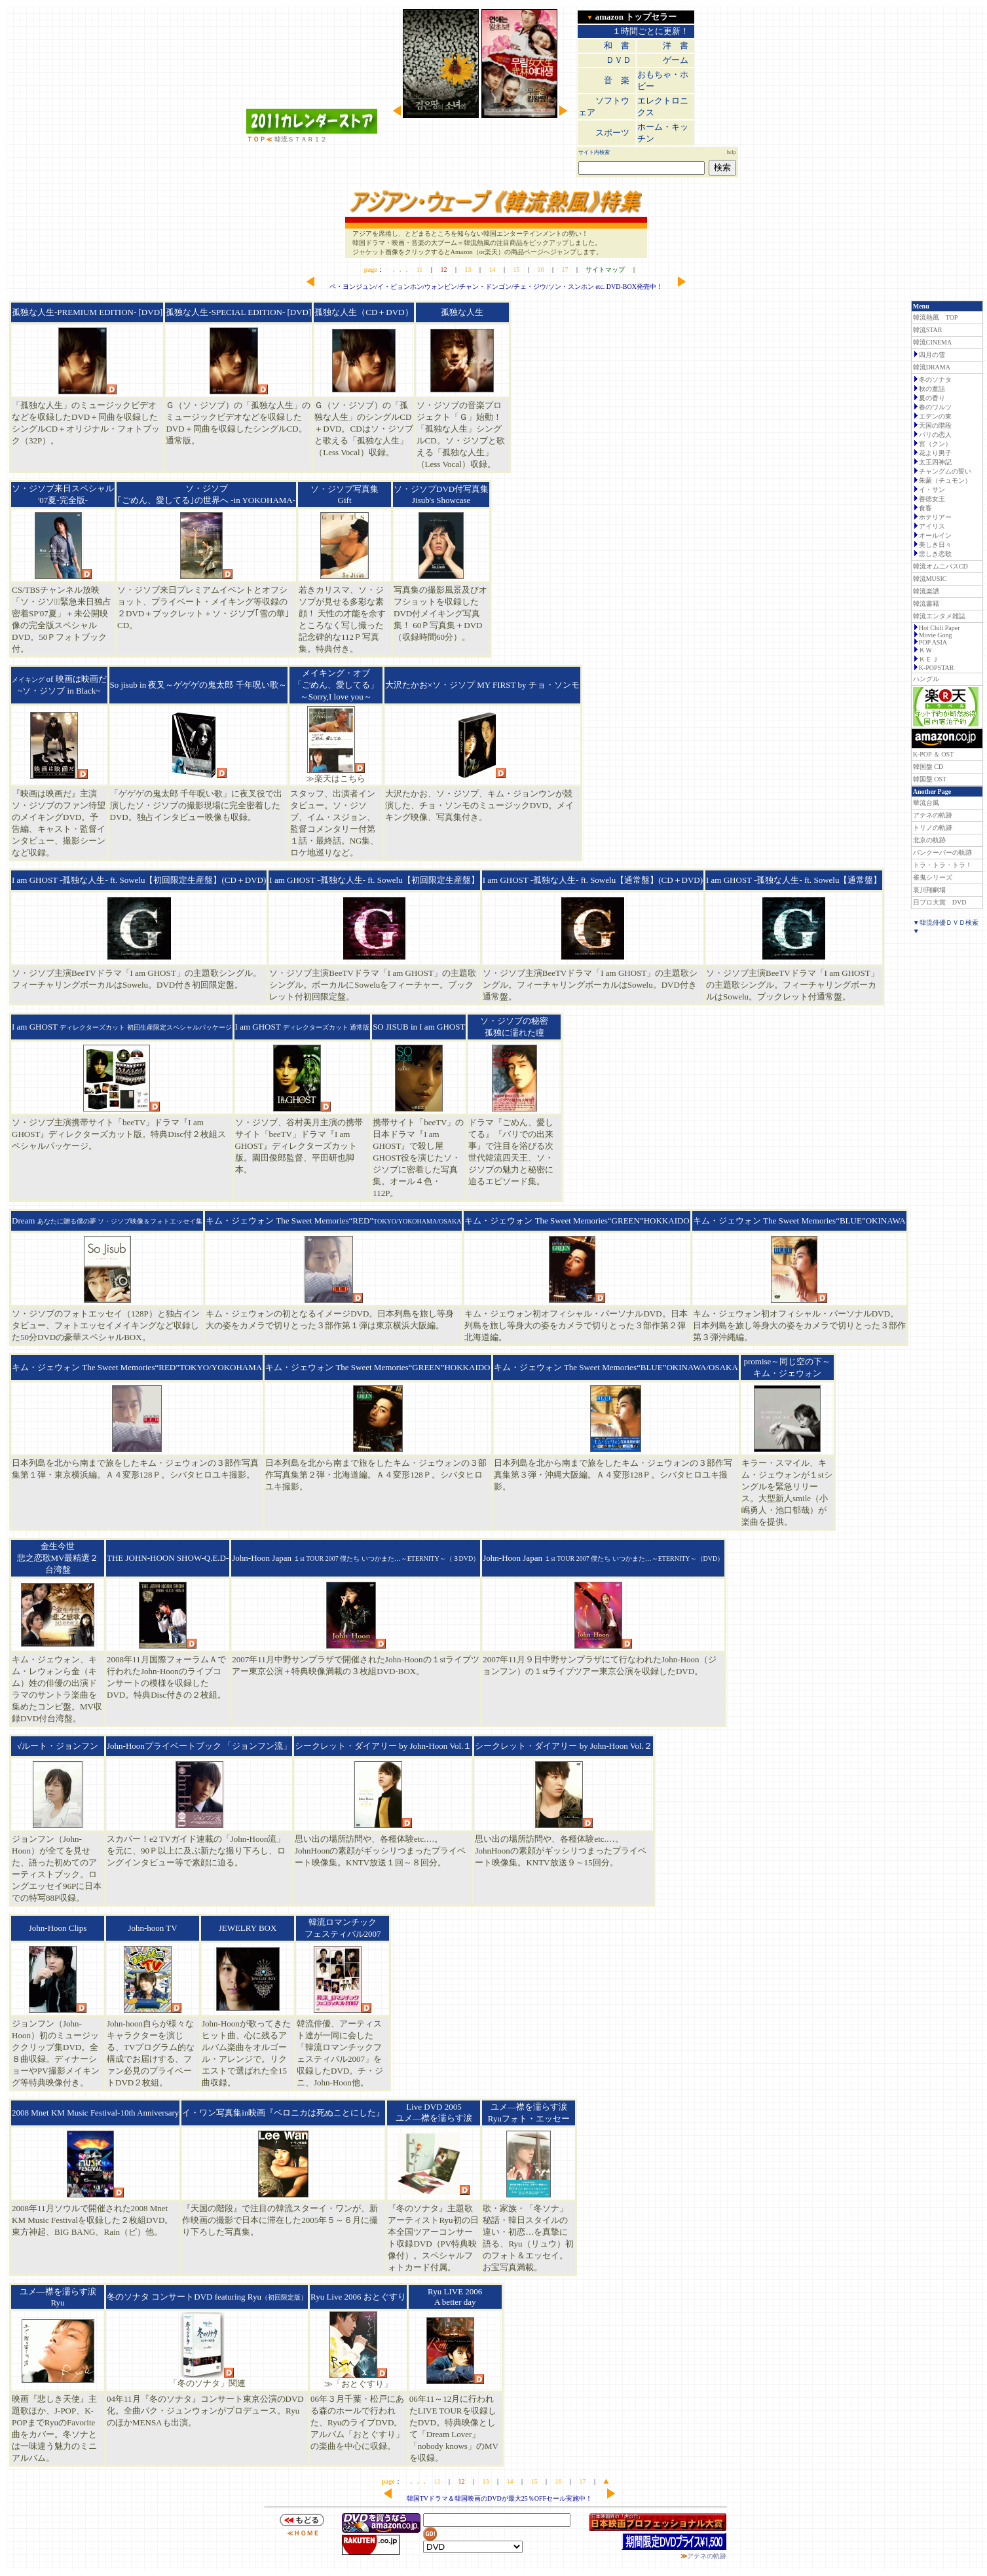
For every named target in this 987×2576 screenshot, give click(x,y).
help (731, 152)
